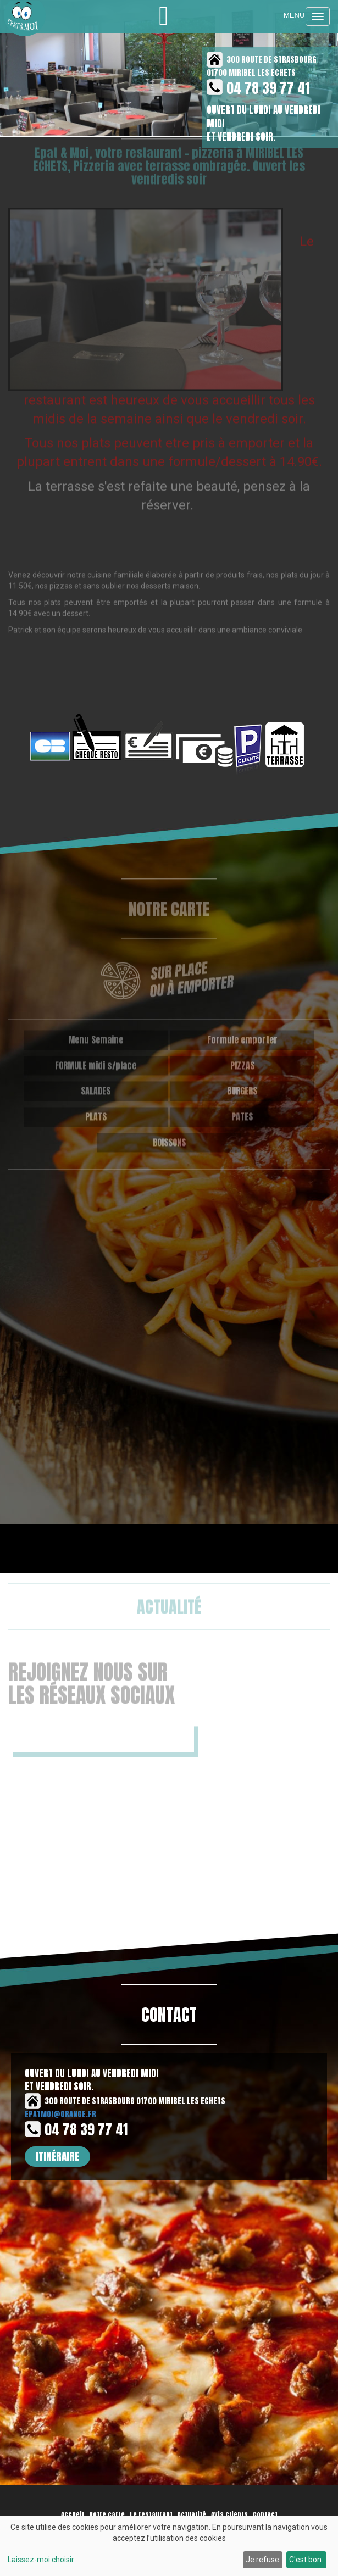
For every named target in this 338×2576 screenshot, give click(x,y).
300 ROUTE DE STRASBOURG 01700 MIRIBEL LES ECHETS (125, 2101)
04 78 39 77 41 (267, 88)
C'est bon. (306, 2559)
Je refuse (262, 2559)
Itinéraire (57, 2156)
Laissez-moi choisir (41, 2559)
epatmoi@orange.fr (60, 2114)
